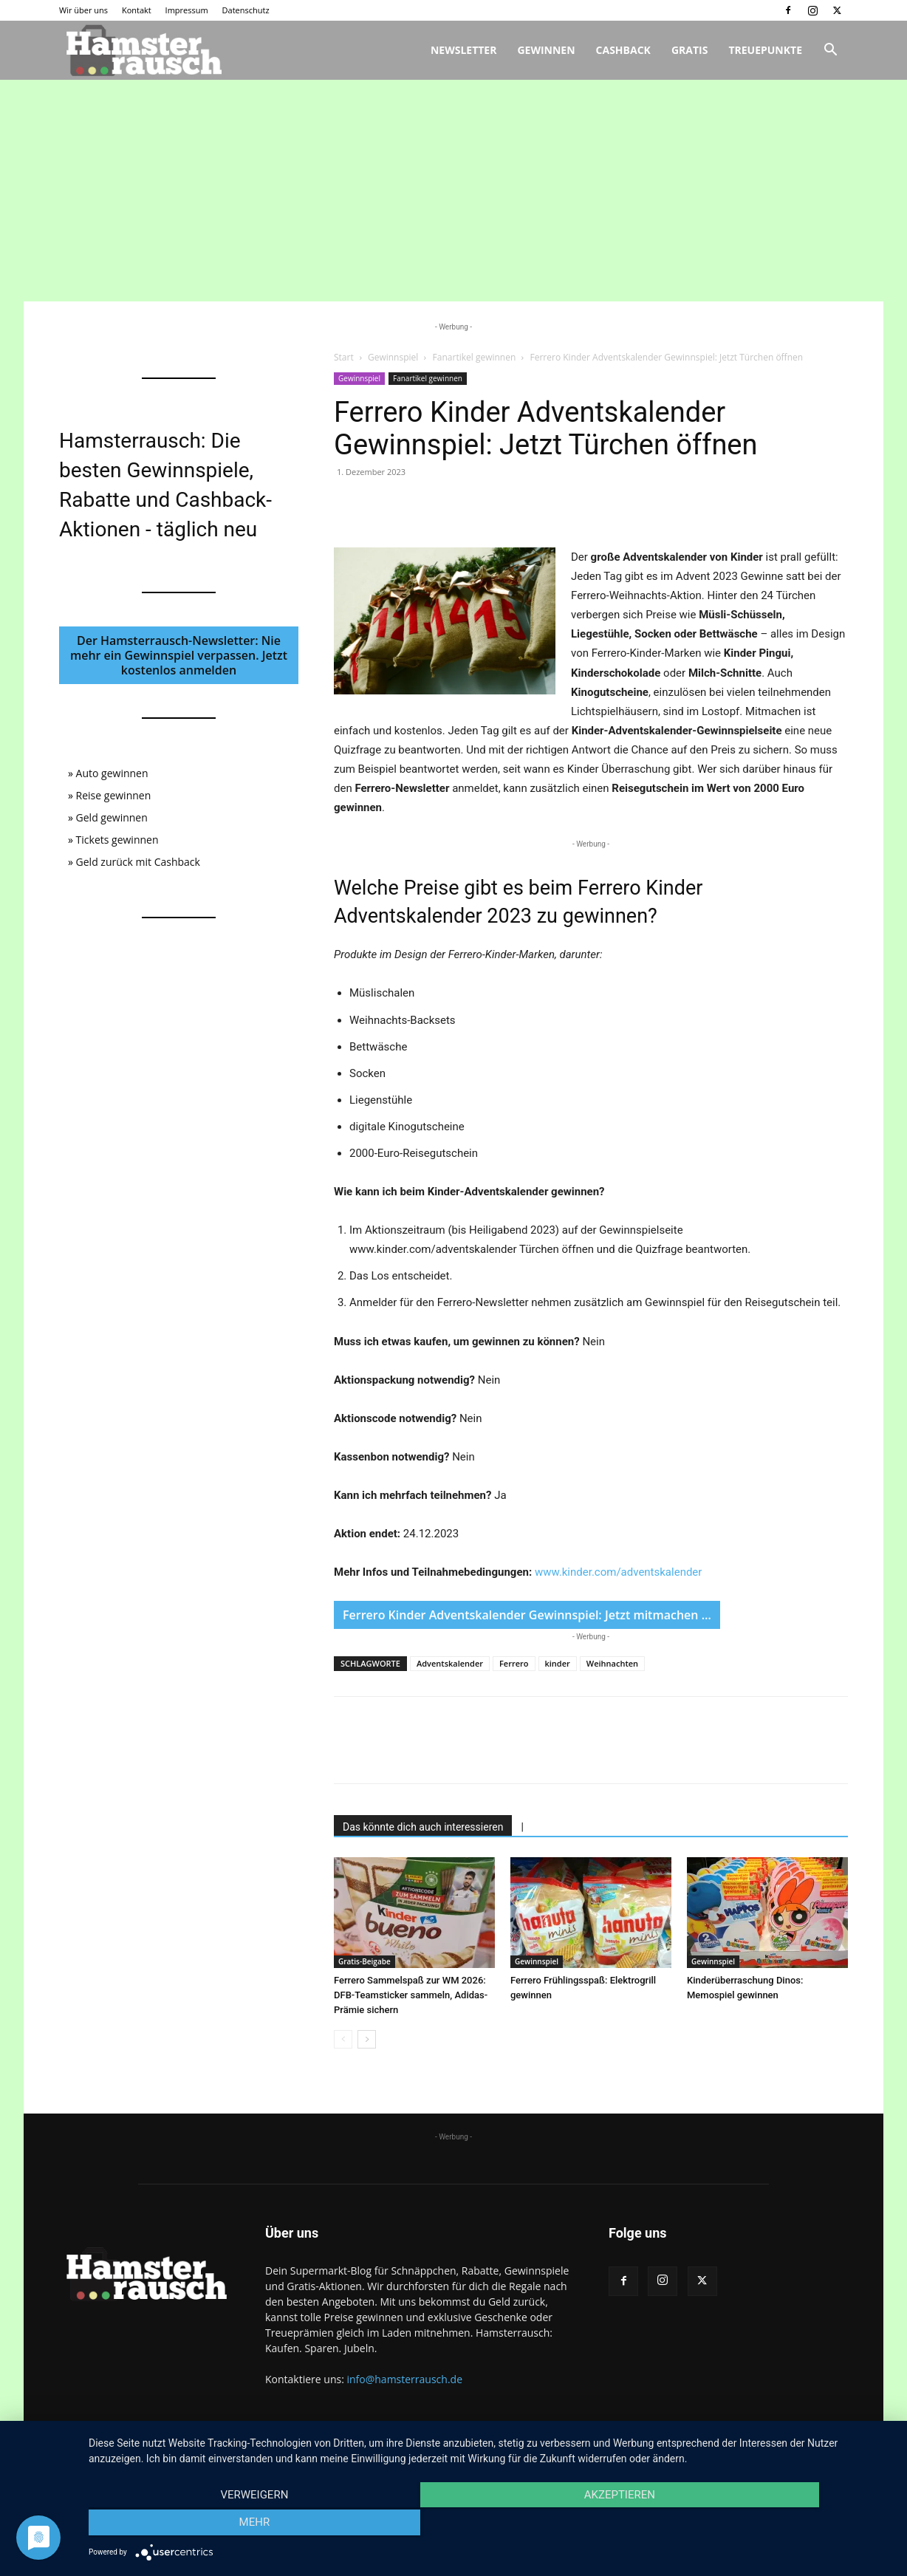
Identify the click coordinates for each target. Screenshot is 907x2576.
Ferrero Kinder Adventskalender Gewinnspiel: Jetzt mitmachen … (527, 1615)
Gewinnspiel (393, 357)
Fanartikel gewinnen (474, 357)
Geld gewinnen (112, 817)
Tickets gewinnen (117, 840)
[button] (830, 51)
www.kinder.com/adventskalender (618, 1572)
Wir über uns (83, 10)
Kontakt (136, 10)
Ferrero (514, 1663)
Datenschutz (246, 10)
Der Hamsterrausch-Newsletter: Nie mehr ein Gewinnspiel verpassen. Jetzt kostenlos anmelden (178, 655)
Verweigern (209, 2525)
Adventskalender (450, 1663)
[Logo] (142, 51)
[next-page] (366, 2039)
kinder (557, 1663)
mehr (771, 2525)
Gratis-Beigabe (364, 1961)
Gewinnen (546, 50)
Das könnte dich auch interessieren (423, 1827)
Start (344, 357)
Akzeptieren (490, 2525)
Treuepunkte (765, 50)
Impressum (186, 10)
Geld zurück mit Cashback (138, 862)
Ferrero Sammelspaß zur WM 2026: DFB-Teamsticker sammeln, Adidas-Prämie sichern (410, 1995)
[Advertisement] (453, 190)
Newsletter (464, 50)
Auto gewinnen (112, 773)
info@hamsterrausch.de (404, 2379)
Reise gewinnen (113, 795)
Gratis (689, 50)
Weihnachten (612, 1663)
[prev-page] (343, 2039)
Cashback (623, 50)
